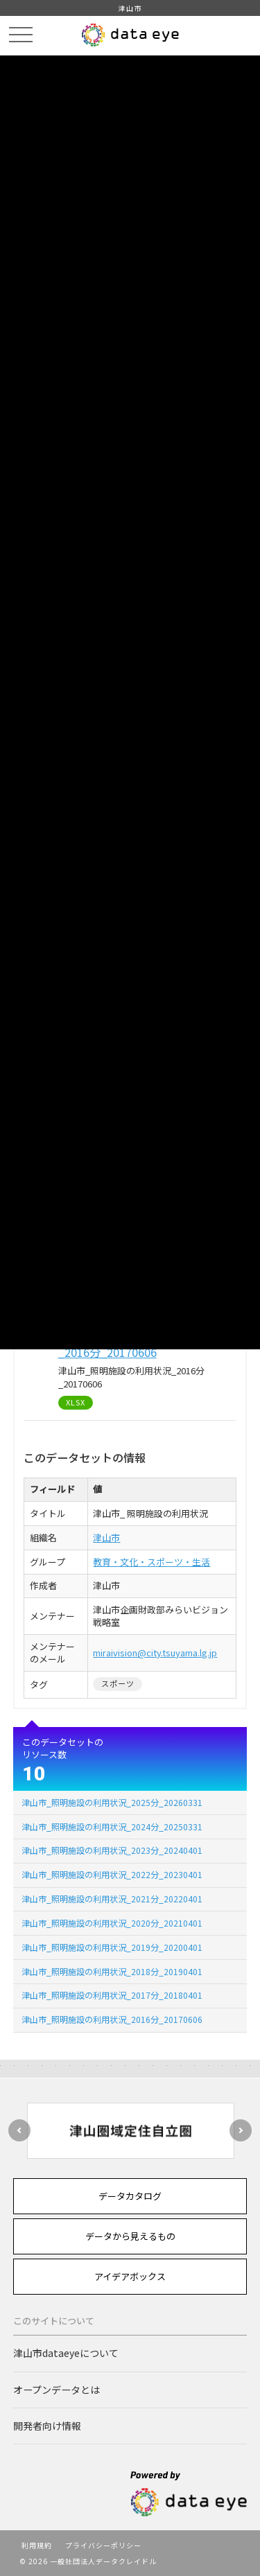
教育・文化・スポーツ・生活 (151, 1561)
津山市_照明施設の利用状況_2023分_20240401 (111, 1850)
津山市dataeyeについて (66, 2353)
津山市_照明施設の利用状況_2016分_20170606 (111, 2019)
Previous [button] (19, 2130)
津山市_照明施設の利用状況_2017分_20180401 (111, 1995)
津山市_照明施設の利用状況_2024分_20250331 (111, 1826)
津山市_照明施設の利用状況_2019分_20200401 (111, 1947)
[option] (130, 2131)
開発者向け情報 (47, 2426)
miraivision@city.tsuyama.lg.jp (155, 1652)
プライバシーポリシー (103, 2545)
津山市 (106, 1537)
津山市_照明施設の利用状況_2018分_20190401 (111, 1971)
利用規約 (36, 2545)
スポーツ (118, 1683)
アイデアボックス (130, 2276)
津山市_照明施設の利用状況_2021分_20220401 (111, 1898)
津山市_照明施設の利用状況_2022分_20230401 (111, 1874)
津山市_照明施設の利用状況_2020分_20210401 (111, 1923)
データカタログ (130, 2195)
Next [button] (240, 2130)
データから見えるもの (130, 2236)
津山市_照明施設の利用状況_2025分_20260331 (111, 1802)
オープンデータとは (56, 2390)
